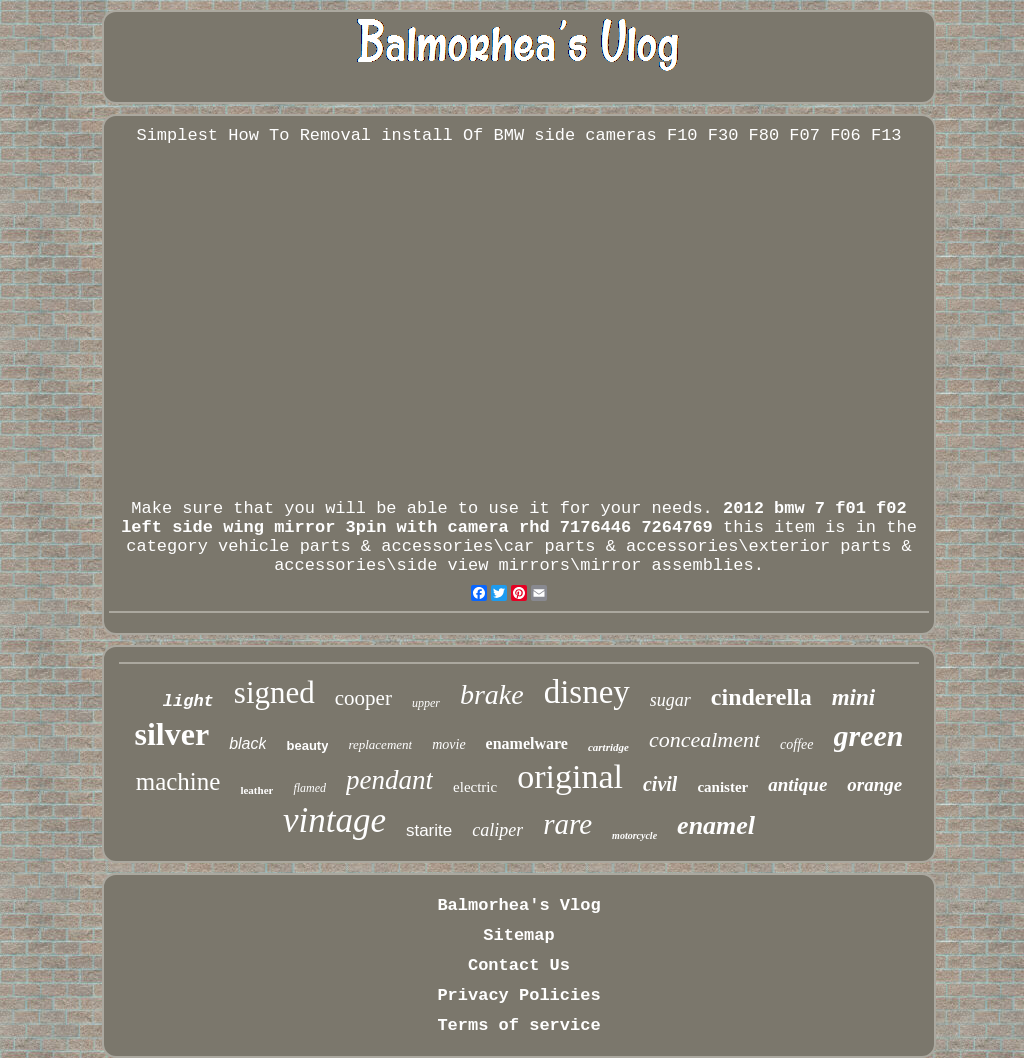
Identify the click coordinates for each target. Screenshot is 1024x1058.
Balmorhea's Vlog (518, 905)
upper (426, 703)
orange (874, 784)
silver (171, 734)
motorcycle (634, 835)
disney (587, 692)
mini (853, 697)
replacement (380, 744)
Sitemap (518, 935)
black (247, 743)
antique (797, 784)
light (188, 701)
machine (178, 781)
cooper (363, 698)
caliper (497, 830)
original (570, 776)
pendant (389, 780)
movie (448, 744)
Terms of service (518, 1025)
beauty (307, 745)
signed (274, 692)
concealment (704, 739)
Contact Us (519, 965)
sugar (670, 700)
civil (660, 784)
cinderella (761, 697)
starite (429, 830)
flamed (309, 788)
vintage (334, 820)
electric (475, 787)
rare (567, 824)
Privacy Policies (518, 995)
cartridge (608, 747)
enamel (716, 825)
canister (722, 787)
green (869, 735)
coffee (796, 744)
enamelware (527, 743)
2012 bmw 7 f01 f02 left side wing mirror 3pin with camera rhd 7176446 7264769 (514, 518)
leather (256, 790)
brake (492, 694)
